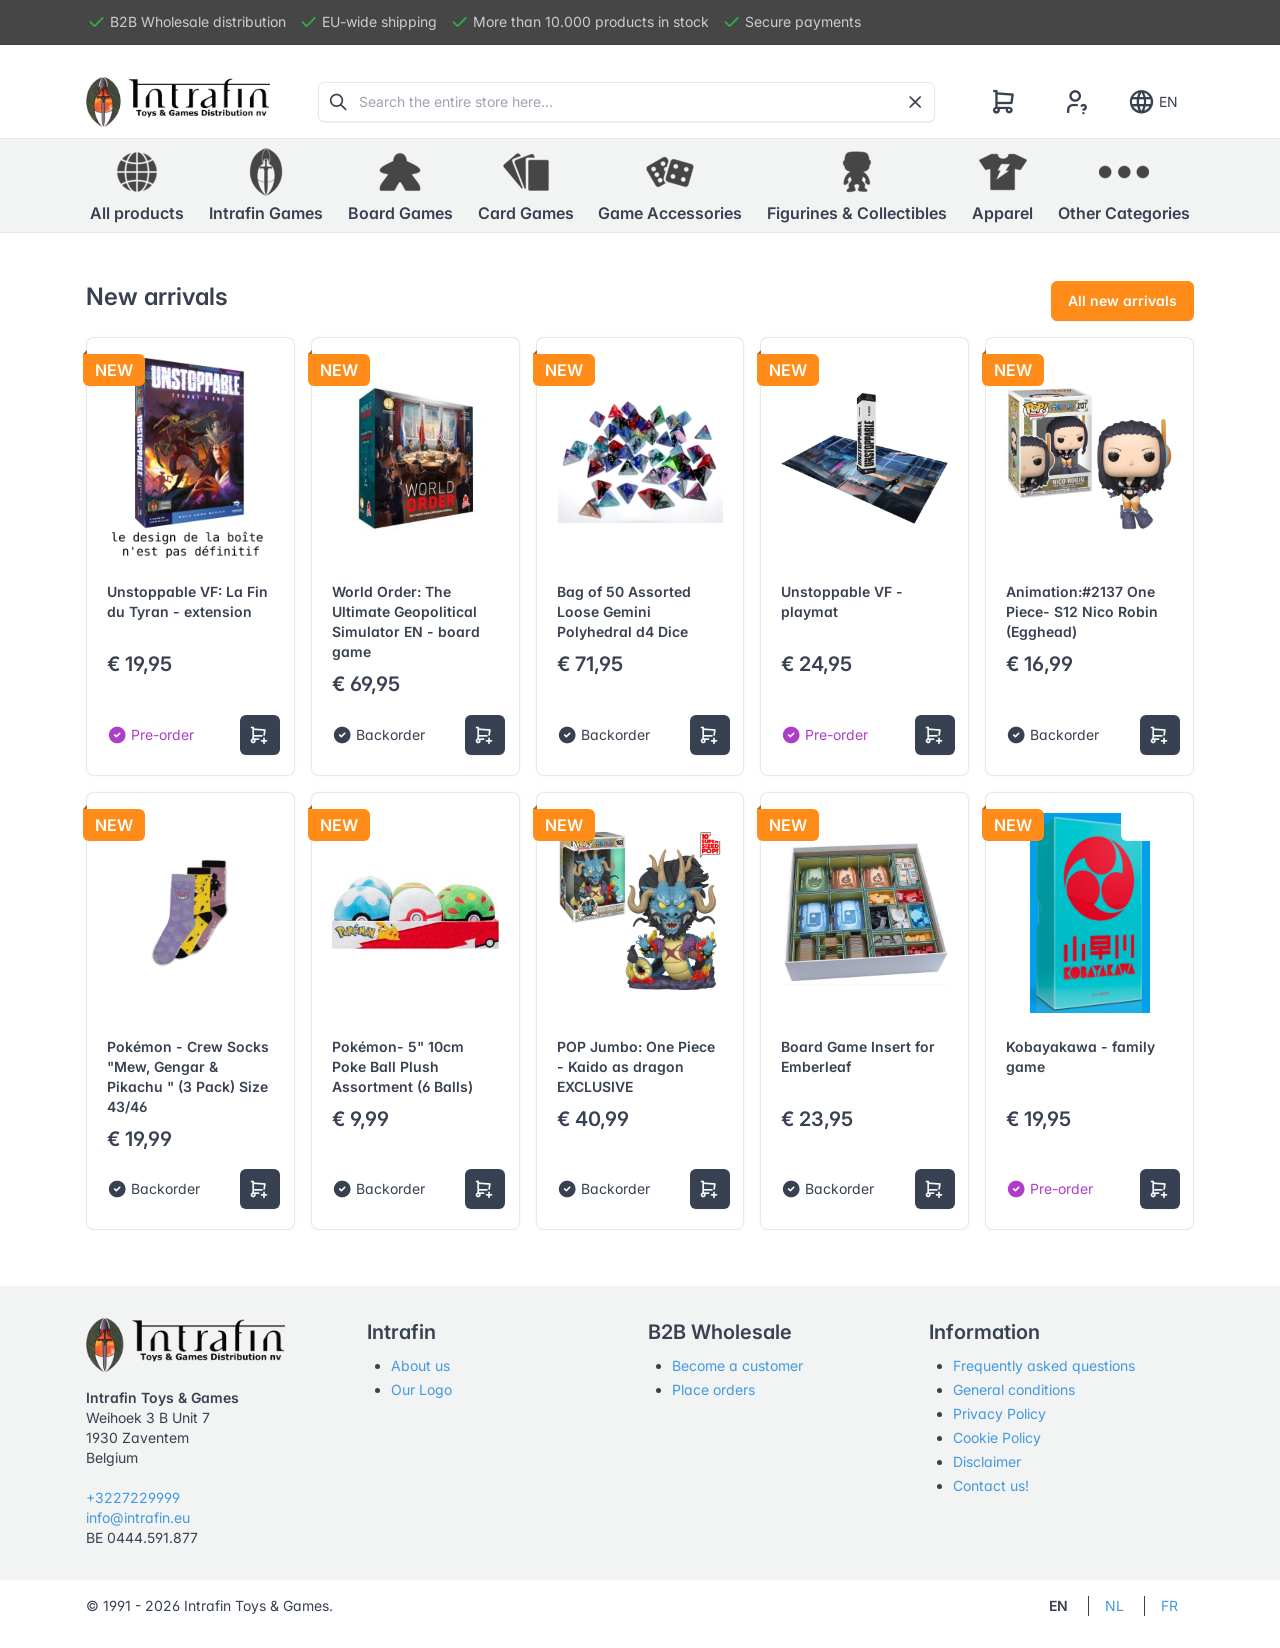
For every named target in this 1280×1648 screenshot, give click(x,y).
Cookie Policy (997, 1437)
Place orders (713, 1389)
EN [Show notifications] (1152, 102)
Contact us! (991, 1485)
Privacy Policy (999, 1413)
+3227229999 (133, 1497)
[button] (266, 186)
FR (1169, 1605)
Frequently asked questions (1044, 1365)
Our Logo (421, 1389)
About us (420, 1365)
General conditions (1014, 1389)
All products (137, 185)
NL (1114, 1605)
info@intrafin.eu (138, 1517)
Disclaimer (987, 1461)
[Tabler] (178, 102)
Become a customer (737, 1365)
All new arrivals (1122, 300)
